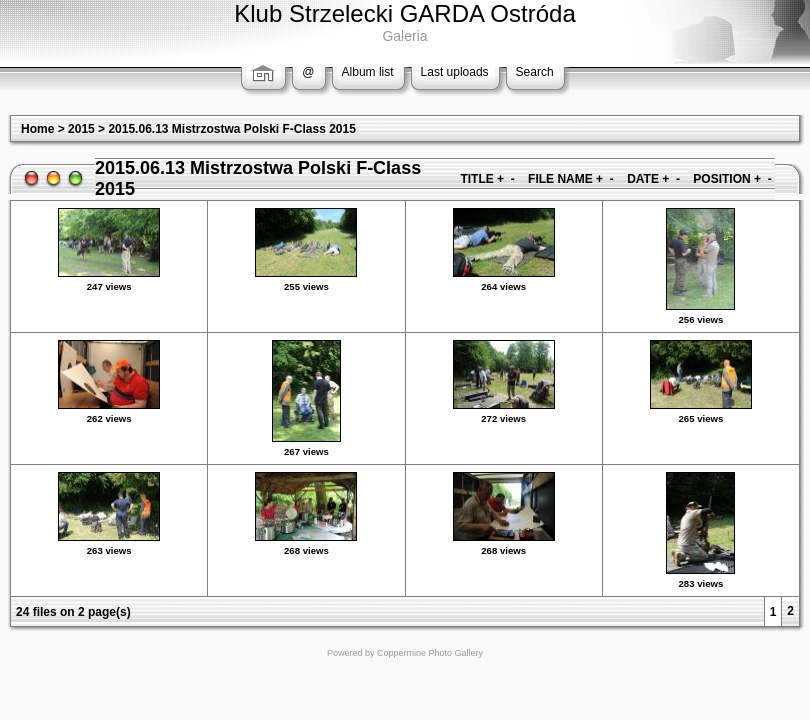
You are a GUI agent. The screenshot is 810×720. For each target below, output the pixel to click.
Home (37, 129)
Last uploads (455, 72)
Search (535, 72)
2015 (81, 129)
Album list (368, 72)
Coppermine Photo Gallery (430, 653)
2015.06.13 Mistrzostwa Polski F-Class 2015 (231, 129)
